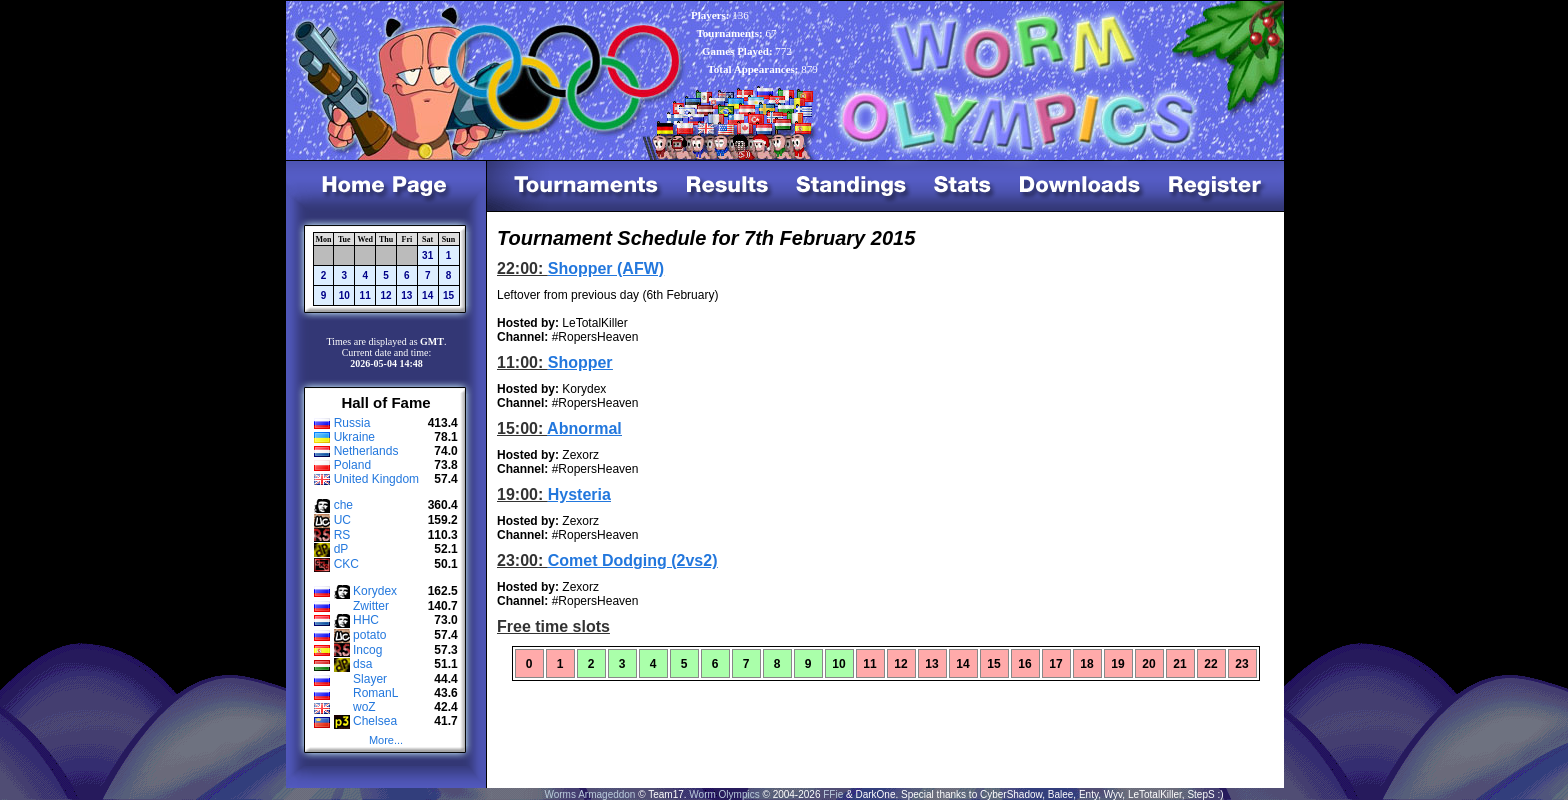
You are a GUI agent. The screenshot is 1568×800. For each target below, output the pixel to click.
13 (406, 295)
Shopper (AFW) (606, 268)
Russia (352, 423)
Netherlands (366, 451)
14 (427, 295)
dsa (362, 664)
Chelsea (375, 721)
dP (341, 549)
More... (386, 740)
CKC (346, 564)
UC (342, 520)
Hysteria (579, 494)
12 (385, 295)
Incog (367, 650)
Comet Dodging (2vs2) (633, 560)
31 (427, 255)
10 (344, 295)
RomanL (375, 693)
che (343, 505)
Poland (352, 465)
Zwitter (371, 606)
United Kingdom (376, 479)
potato (369, 635)
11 (365, 295)
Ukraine (354, 437)
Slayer (370, 679)
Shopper (580, 362)
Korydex (375, 591)
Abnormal (584, 428)
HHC (366, 620)
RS (342, 535)
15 (448, 295)
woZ (364, 707)
